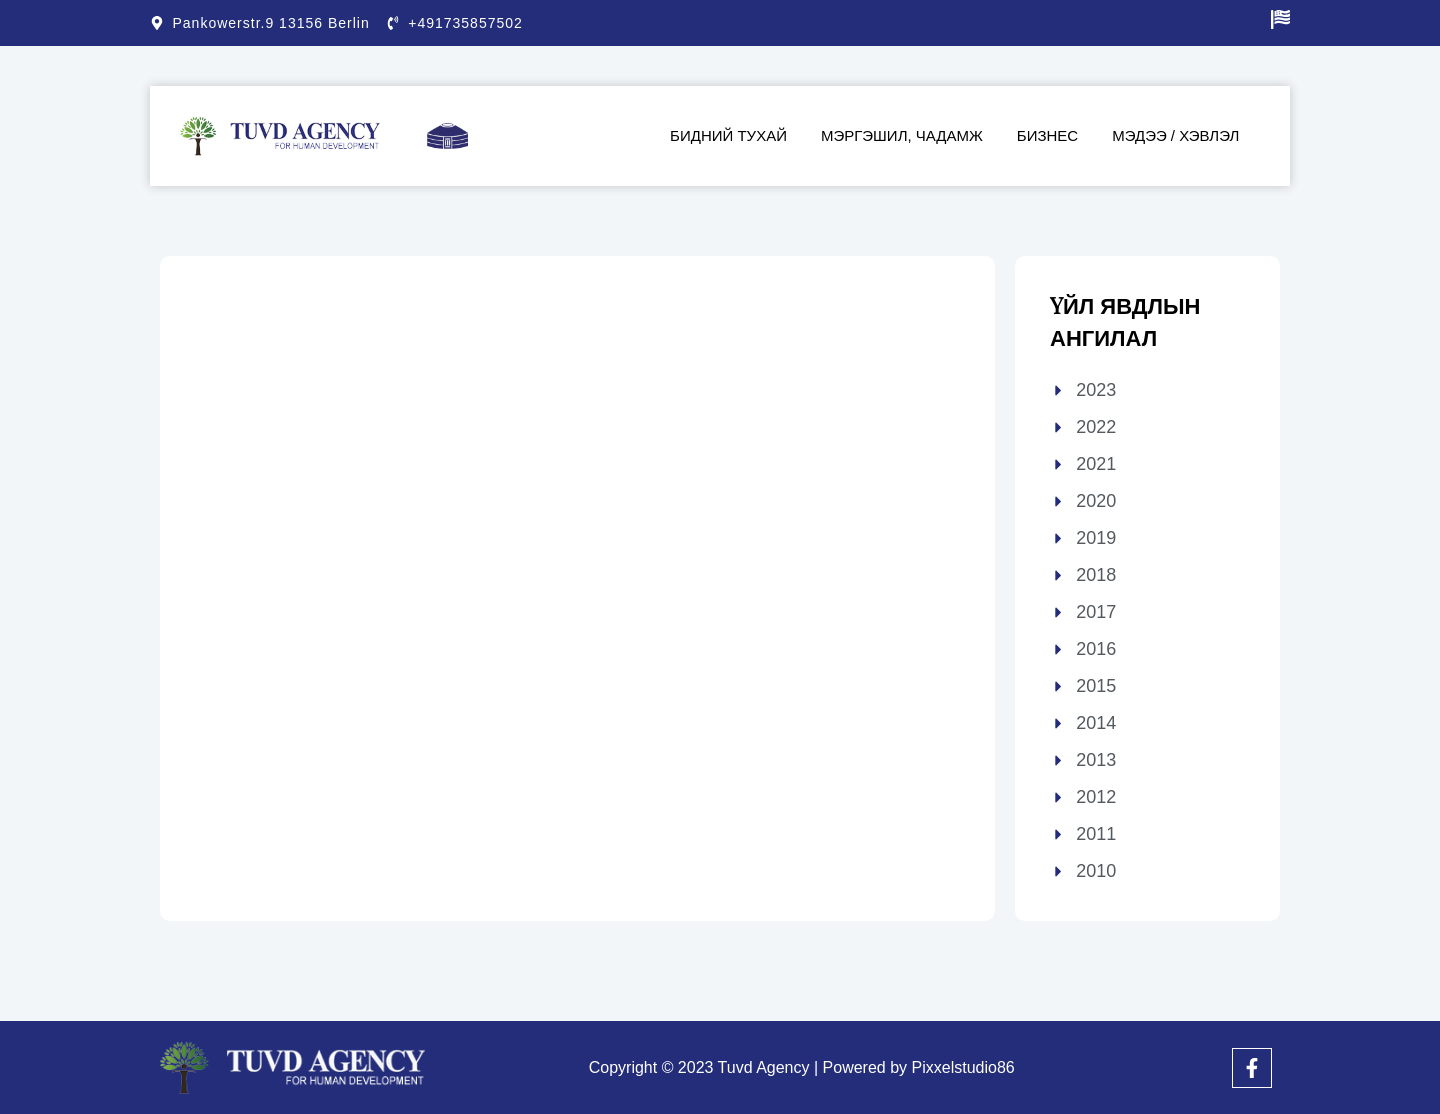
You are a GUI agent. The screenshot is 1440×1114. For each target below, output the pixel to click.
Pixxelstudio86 (963, 1067)
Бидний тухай (728, 135)
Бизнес (1047, 135)
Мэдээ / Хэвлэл (1175, 135)
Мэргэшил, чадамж (902, 135)
